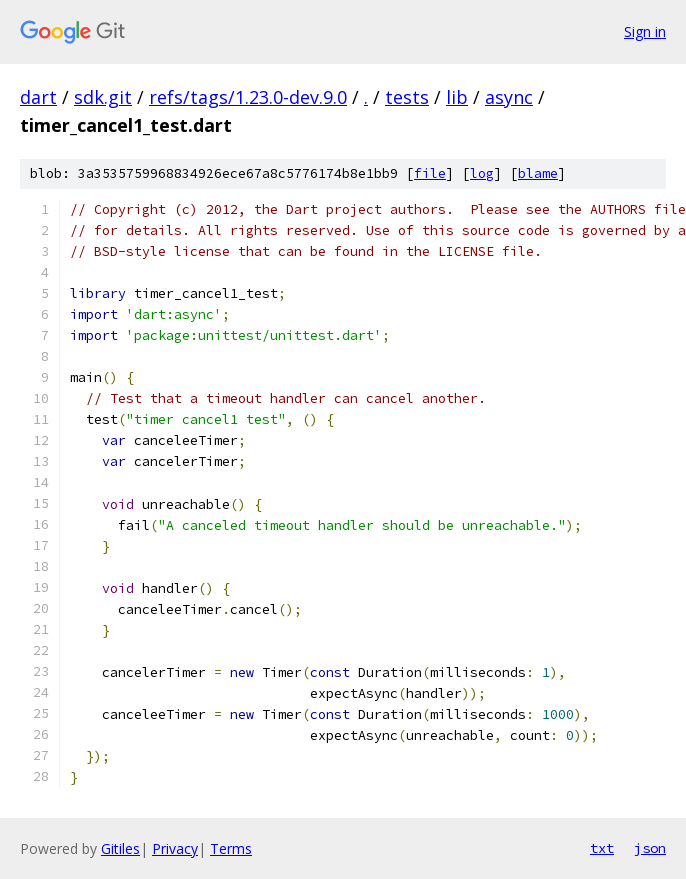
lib (457, 97)
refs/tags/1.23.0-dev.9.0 (248, 97)
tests (407, 97)
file (430, 173)
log (482, 173)
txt (602, 848)
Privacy (175, 848)
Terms (231, 848)
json (650, 848)
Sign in (645, 31)
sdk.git (103, 97)
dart (38, 97)
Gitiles (120, 848)
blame (538, 173)
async (509, 97)
